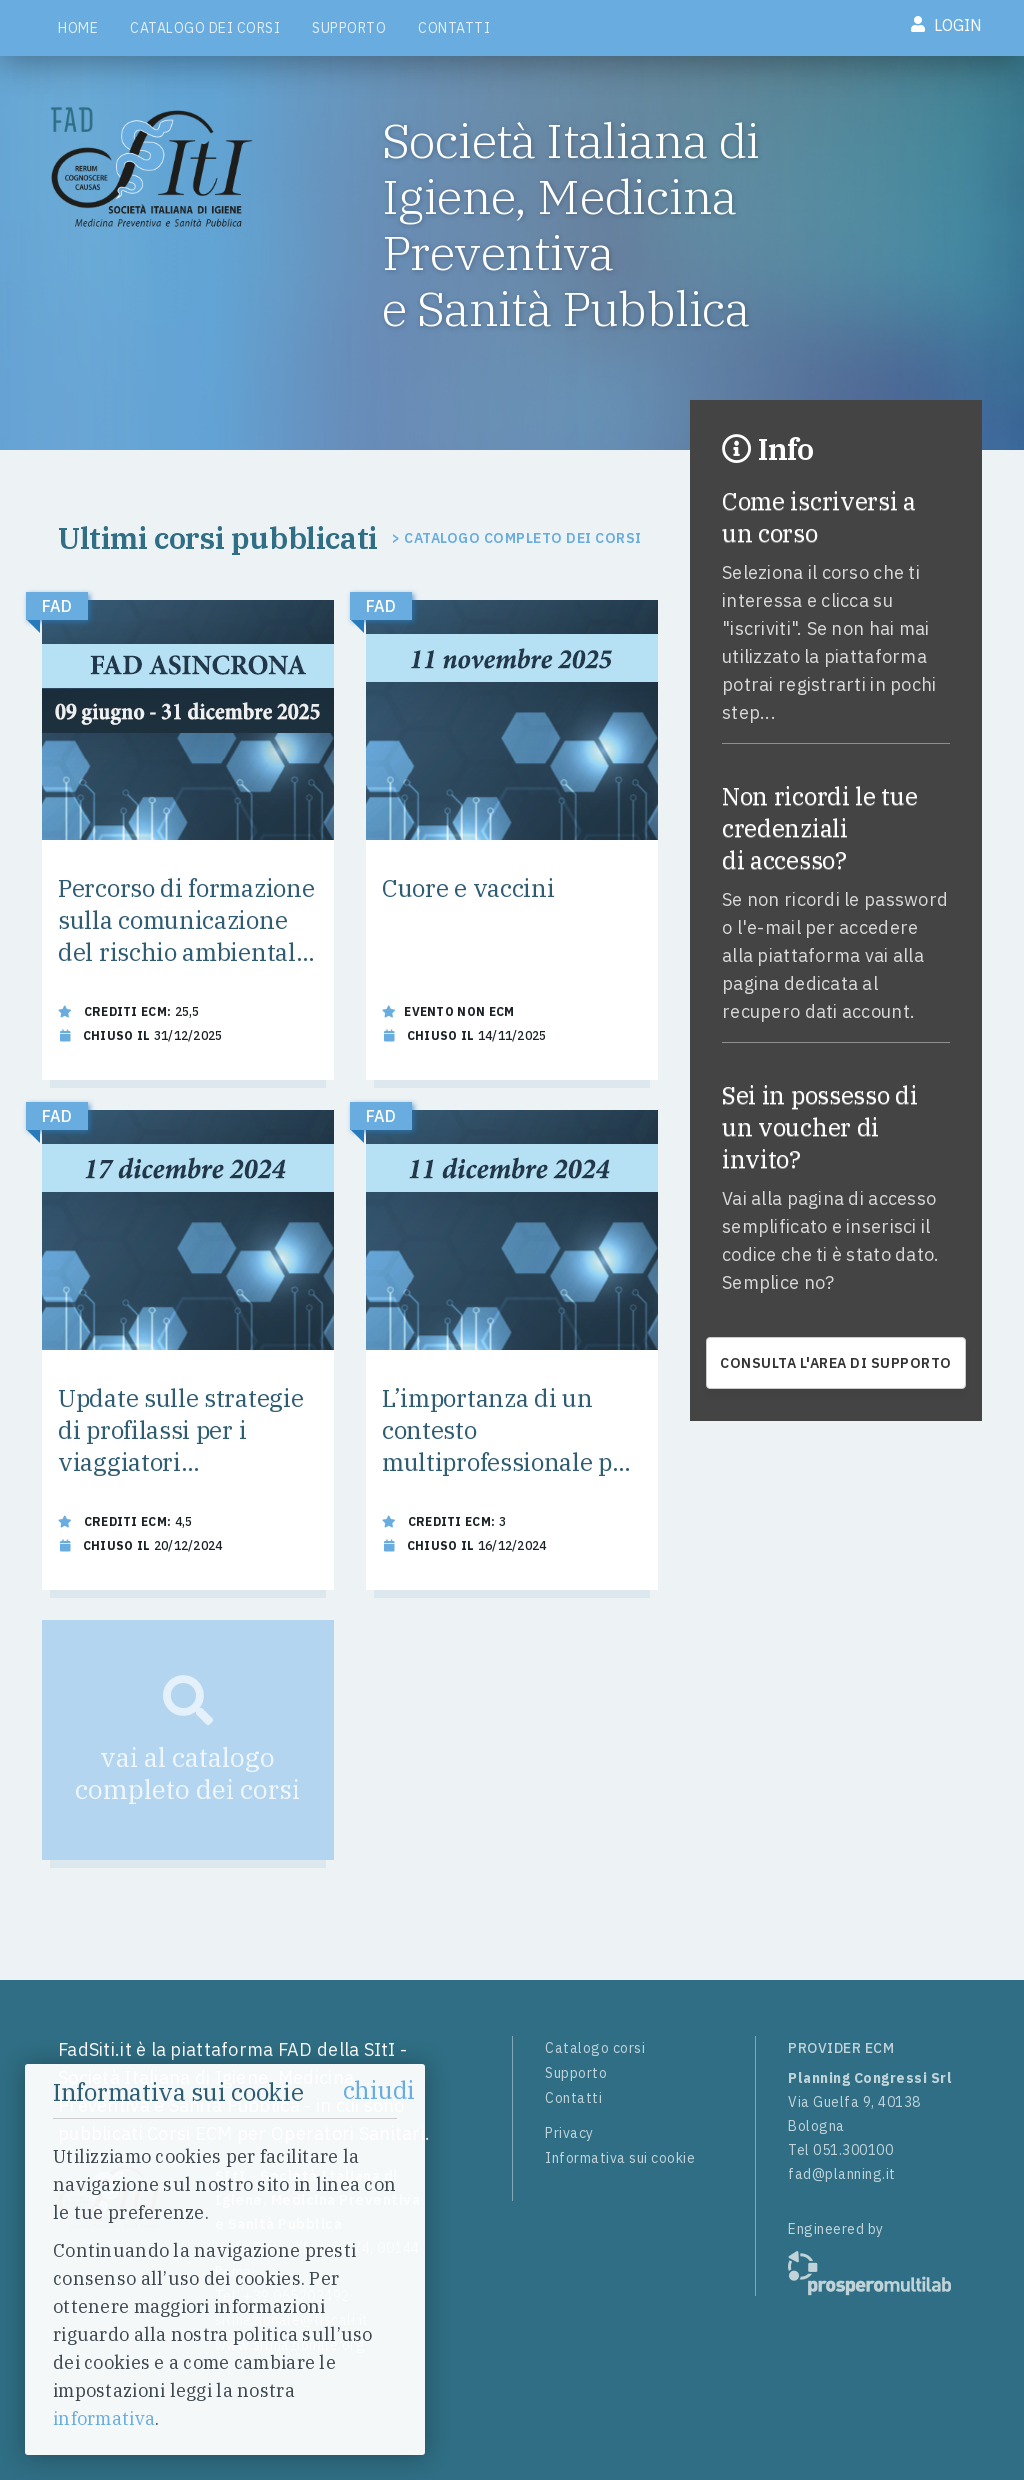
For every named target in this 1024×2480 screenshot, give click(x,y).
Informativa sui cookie (620, 2158)
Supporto (349, 28)
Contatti (454, 28)
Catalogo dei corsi (205, 28)
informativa (104, 2418)
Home (78, 28)
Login (946, 25)
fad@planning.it (842, 2174)
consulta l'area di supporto (836, 1363)
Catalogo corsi (595, 2048)
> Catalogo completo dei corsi (517, 538)
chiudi (379, 2090)
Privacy (569, 2133)
